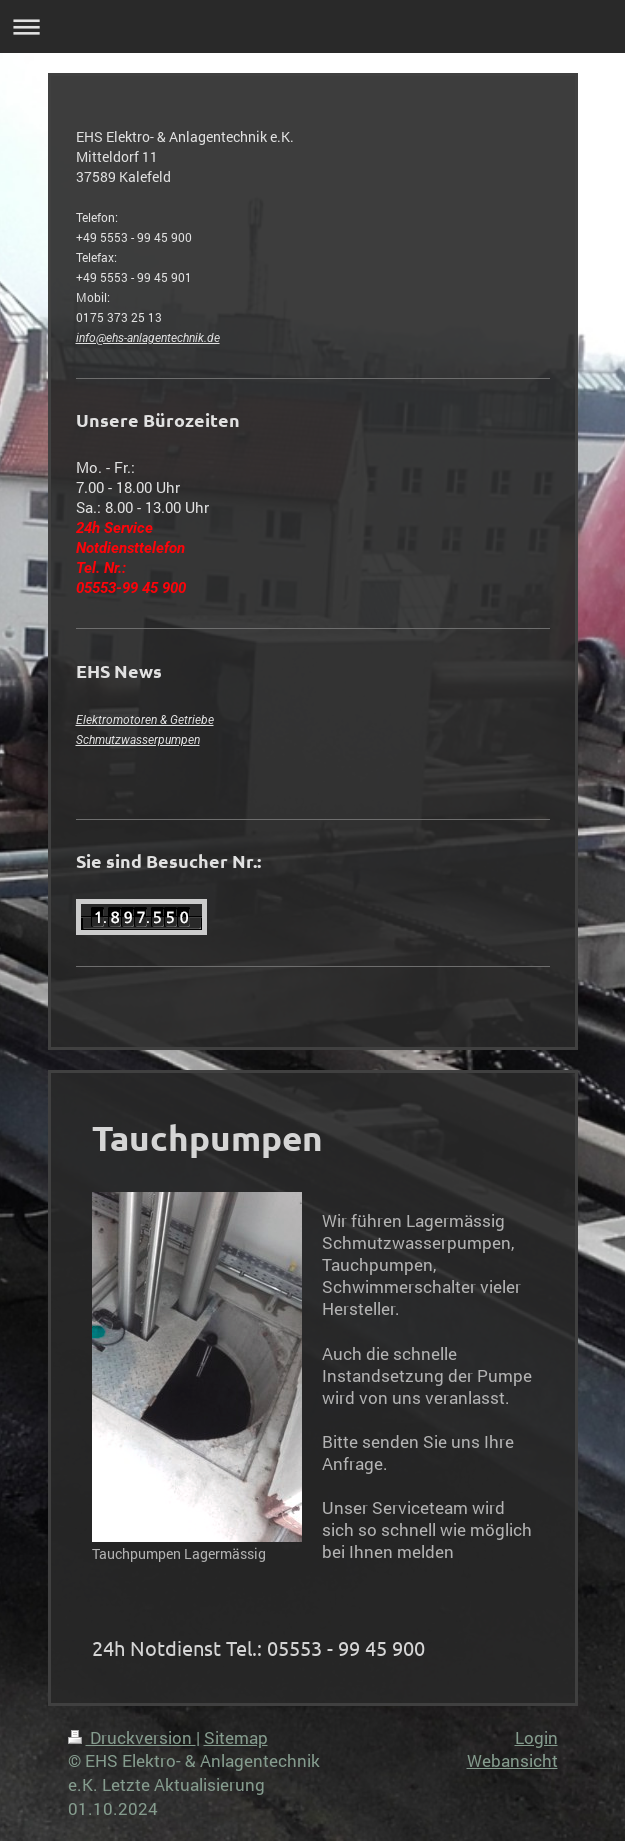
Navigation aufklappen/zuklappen (312, 26)
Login (536, 1737)
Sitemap (236, 1737)
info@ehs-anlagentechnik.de (148, 338)
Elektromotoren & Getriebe (145, 720)
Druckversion (132, 1737)
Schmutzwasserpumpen (138, 740)
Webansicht (512, 1760)
